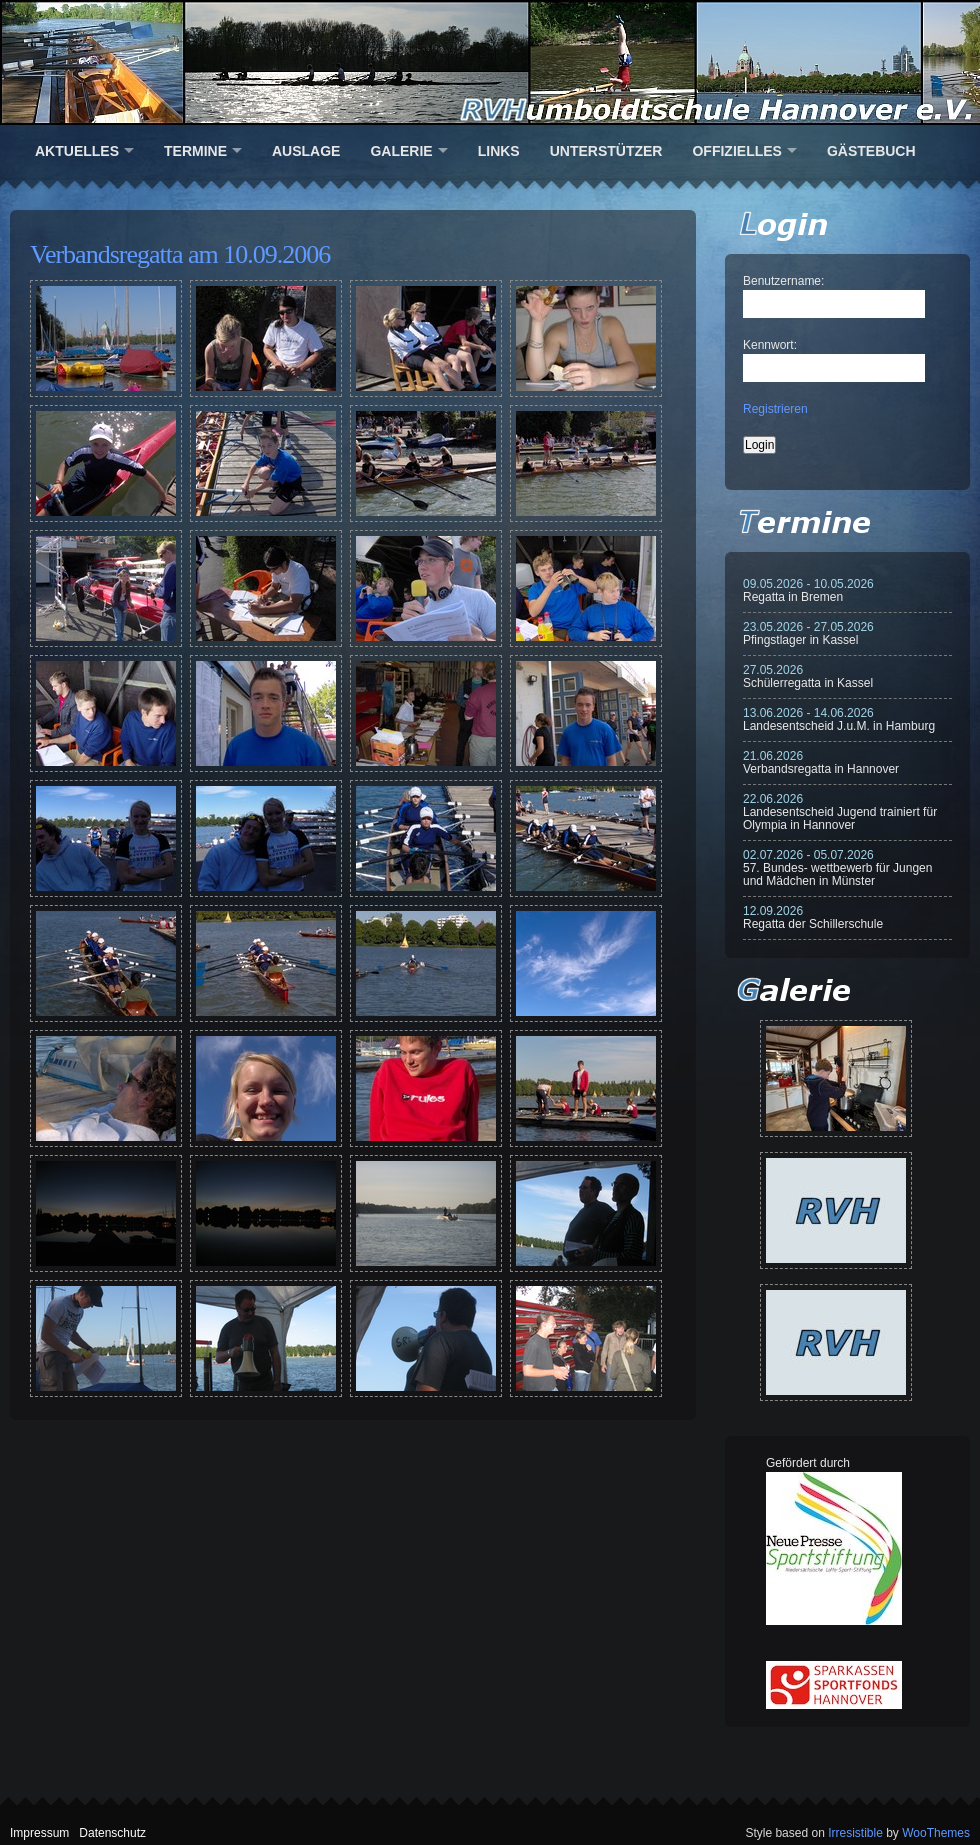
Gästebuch (871, 151)
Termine (195, 151)
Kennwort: (770, 345)
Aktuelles (77, 151)
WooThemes (936, 1833)
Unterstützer (606, 151)
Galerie (401, 151)
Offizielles (736, 151)
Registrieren (775, 409)
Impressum (39, 1833)
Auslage (306, 151)
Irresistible (855, 1833)
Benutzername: (783, 281)
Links (499, 151)
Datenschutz (112, 1833)
